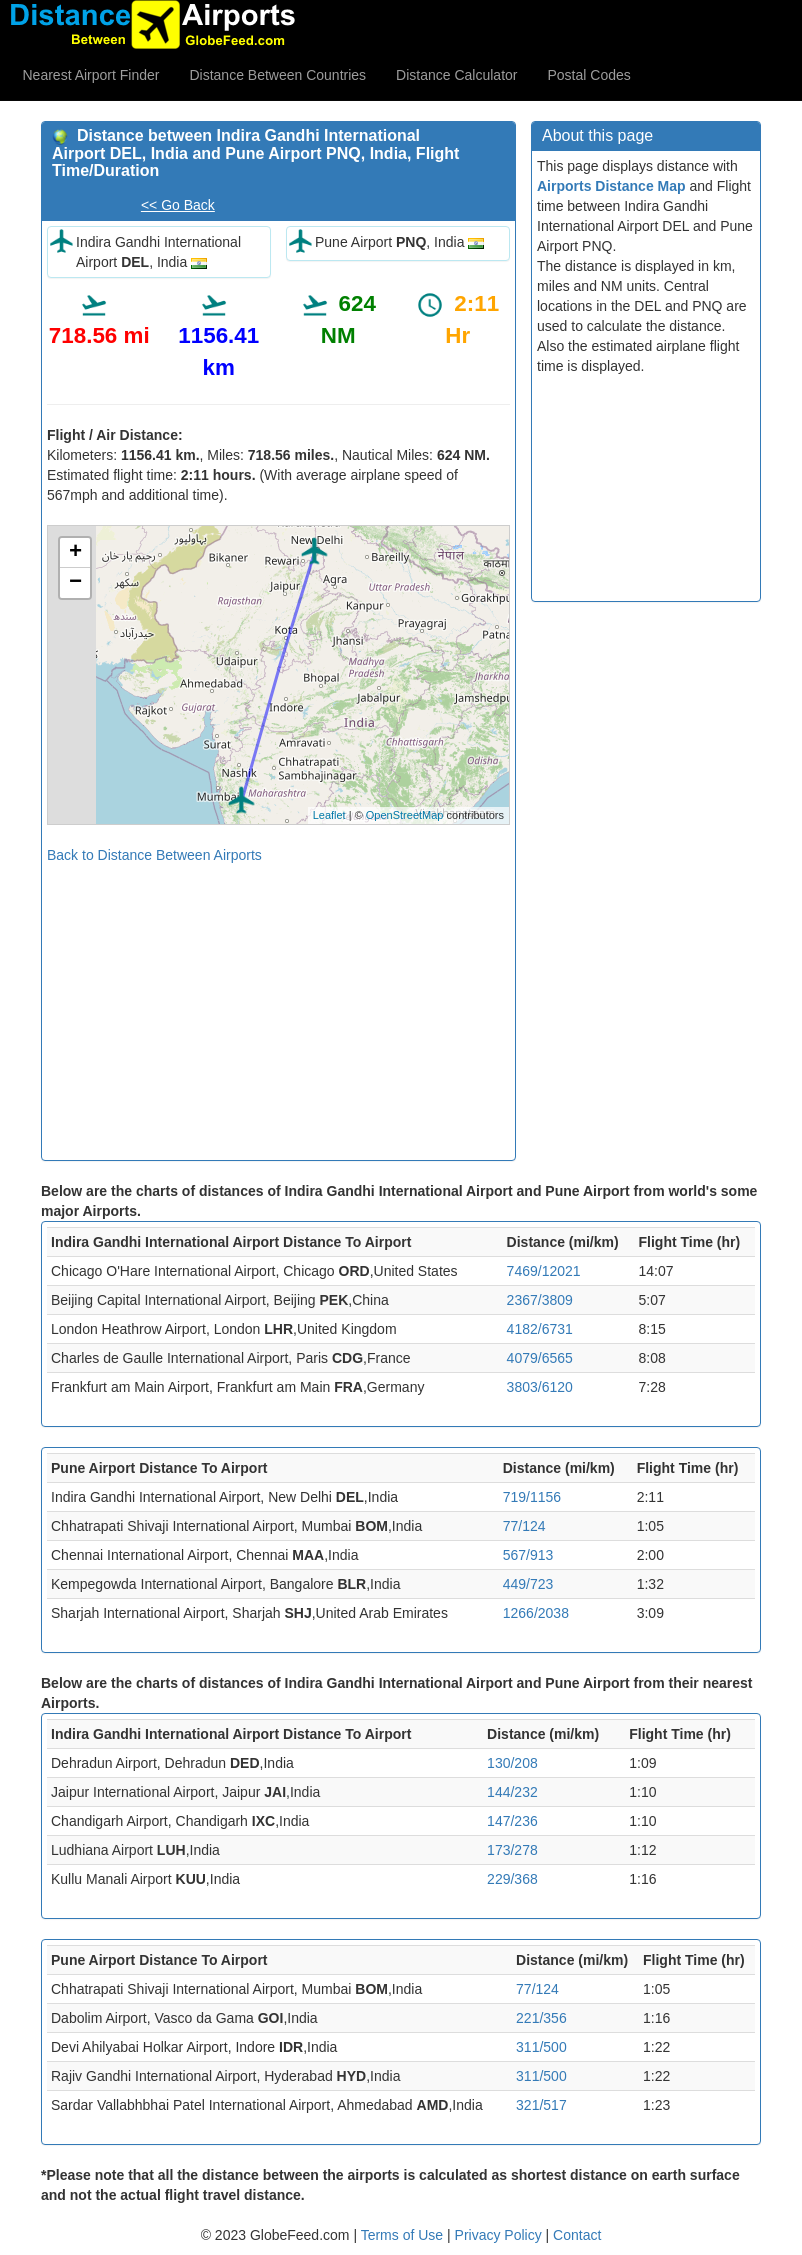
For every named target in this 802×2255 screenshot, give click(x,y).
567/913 (528, 1555)
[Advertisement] (278, 1005)
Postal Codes (589, 75)
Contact (577, 2235)
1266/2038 (536, 1613)
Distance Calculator (456, 75)
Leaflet (329, 815)
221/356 (541, 2018)
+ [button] (75, 553)
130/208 (512, 1763)
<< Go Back (178, 205)
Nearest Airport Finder (91, 75)
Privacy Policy (500, 2235)
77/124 (524, 1526)
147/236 (512, 1821)
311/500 (541, 2047)
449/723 (528, 1584)
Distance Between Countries (277, 75)
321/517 (541, 2105)
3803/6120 (540, 1387)
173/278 (512, 1850)
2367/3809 (540, 1300)
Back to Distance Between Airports (154, 855)
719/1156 (532, 1497)
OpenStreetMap (405, 815)
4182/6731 (540, 1329)
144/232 (512, 1792)
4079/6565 (540, 1358)
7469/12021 (544, 1271)
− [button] (75, 583)
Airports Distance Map (611, 186)
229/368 (512, 1879)
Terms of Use (404, 2235)
